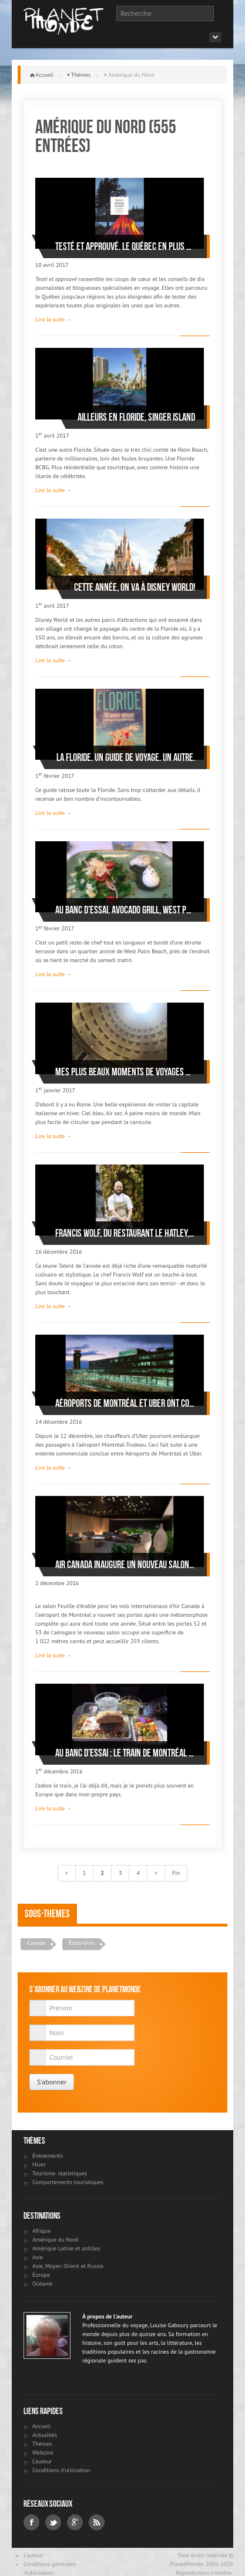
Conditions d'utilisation (61, 2470)
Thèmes (81, 75)
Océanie (42, 2283)
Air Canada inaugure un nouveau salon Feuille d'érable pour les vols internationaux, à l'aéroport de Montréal (125, 1564)
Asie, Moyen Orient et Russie (67, 2266)
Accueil (44, 75)
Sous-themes (47, 1914)
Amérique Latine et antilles (66, 2248)
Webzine (42, 2452)
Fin (176, 1873)
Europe (41, 2275)
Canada (36, 1943)
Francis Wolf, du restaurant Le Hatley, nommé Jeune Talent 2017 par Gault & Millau (125, 1233)
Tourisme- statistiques (59, 2173)
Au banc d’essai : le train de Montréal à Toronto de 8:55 (125, 1753)
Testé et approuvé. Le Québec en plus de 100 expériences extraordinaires (125, 246)
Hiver (39, 2164)
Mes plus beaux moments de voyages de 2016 (125, 1072)
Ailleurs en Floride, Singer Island (136, 417)
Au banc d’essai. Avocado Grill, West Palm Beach (125, 910)
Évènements (47, 2155)
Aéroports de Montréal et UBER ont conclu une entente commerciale (125, 1403)
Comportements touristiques (67, 2182)
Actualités (44, 2435)
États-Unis (82, 1943)
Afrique (41, 2231)
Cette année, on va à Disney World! (134, 587)
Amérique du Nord (55, 2239)
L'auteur (42, 2461)
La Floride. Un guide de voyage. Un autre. (125, 757)
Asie (37, 2257)
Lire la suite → (53, 319)
